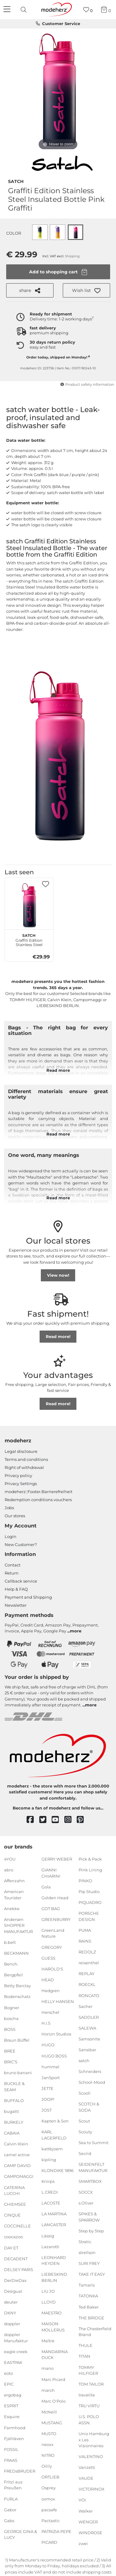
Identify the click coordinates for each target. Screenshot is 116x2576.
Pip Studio (89, 1891)
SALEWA (87, 2028)
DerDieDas (15, 2280)
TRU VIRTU (89, 2405)
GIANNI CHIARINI (50, 1873)
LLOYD (48, 2302)
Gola (46, 1886)
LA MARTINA (54, 2213)
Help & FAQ (16, 1589)
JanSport (50, 2077)
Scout (84, 2120)
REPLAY (86, 1973)
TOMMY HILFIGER (88, 2370)
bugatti (11, 2111)
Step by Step (91, 2230)
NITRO (47, 2455)
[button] (86, 290)
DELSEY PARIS (18, 2269)
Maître (47, 2340)
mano (47, 2368)
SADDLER (89, 2017)
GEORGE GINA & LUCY (20, 2534)
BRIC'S (10, 2061)
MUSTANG (51, 2422)
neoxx (47, 2444)
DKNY (10, 2312)
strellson (87, 2252)
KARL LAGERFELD (54, 2134)
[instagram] (70, 1819)
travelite (87, 2394)
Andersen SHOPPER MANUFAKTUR (18, 1925)
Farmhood (14, 2427)
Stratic (85, 2241)
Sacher (85, 2006)
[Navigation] (7, 9)
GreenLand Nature (52, 1933)
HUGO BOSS (54, 2055)
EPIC (9, 2384)
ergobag (12, 2394)
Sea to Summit (94, 2142)
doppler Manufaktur (16, 2337)
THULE (85, 2345)
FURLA (11, 2498)
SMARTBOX (90, 2181)
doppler (12, 2323)
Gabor (10, 2509)
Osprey (48, 2487)
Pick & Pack (90, 1859)
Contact (12, 1564)
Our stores (15, 1515)
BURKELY (13, 2122)
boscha (11, 2018)
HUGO (47, 2044)
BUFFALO (14, 2100)
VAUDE (86, 2478)
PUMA (85, 1930)
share (29, 291)
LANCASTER (53, 2224)
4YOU (9, 1859)
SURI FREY (89, 2263)
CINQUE (12, 2215)
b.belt (10, 1942)
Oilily (46, 2466)
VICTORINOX (92, 2489)
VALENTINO (91, 2456)
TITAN (84, 2356)
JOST (46, 2110)
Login (10, 1536)
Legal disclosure (21, 1451)
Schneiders (90, 2071)
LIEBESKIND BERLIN (54, 2277)
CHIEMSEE (15, 2204)
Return (12, 1572)
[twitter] (45, 1819)
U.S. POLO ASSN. (89, 2419)
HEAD (47, 1979)
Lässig (47, 2235)
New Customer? (21, 1544)
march (48, 2389)
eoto (8, 2373)
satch (16, 181)
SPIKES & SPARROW (89, 2216)
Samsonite (89, 2038)
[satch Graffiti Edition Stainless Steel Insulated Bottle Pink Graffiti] (29, 905)
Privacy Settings (21, 1483)
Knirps (47, 2181)
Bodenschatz (17, 1996)
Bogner (11, 2007)
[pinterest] (83, 1819)
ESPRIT (11, 2405)
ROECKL (87, 1984)
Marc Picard (53, 2379)
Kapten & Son (55, 2120)
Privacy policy (18, 1475)
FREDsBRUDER (19, 2471)
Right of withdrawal (24, 1467)
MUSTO (48, 2433)
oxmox (48, 2498)
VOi (82, 2499)
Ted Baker (89, 2306)
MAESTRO (51, 2312)
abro (8, 1869)
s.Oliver (86, 2202)
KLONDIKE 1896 (57, 2170)
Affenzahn (14, 1880)
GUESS (48, 1957)
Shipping (72, 256)
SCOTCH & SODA (89, 2107)
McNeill (49, 2411)
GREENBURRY (56, 1919)
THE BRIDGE (91, 2317)
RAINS (85, 1941)
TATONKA (88, 2295)
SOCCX (86, 2192)
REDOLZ (87, 1951)
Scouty (85, 2131)
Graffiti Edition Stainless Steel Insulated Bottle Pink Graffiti (29, 939)
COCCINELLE (17, 2225)
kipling (48, 2159)
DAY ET (11, 2247)
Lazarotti (50, 2246)
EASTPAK (13, 2362)
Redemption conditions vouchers (38, 1499)
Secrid (85, 2153)
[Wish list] (88, 10)
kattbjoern (52, 2148)
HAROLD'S (52, 1968)
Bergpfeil (13, 1974)
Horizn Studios (56, 2033)
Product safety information (87, 384)
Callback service (21, 1581)
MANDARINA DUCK (54, 2354)
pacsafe (49, 2509)
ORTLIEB (50, 2476)
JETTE (47, 2088)
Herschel (50, 2012)
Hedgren (50, 1990)
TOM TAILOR (91, 2384)
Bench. (11, 1963)
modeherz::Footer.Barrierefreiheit (38, 1491)
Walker (86, 2510)
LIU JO (48, 2291)
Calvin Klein (16, 2143)
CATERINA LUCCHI (14, 2190)
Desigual (13, 2291)
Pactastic (50, 2520)
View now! (58, 1275)
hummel (50, 2066)
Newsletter (16, 1605)
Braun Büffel (16, 2040)
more (75, 1630)
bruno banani (18, 2072)
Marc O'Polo (53, 2401)
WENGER (88, 2521)
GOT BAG (50, 1908)
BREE (9, 2050)
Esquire (11, 2416)
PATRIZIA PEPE (56, 2531)
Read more (58, 1070)
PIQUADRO (90, 1902)
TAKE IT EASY (92, 2274)
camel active (17, 2154)
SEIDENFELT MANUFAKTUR (93, 2167)
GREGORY (51, 1946)
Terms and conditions (26, 1459)
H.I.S (45, 2023)
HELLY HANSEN (57, 2001)
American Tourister (14, 1894)
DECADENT (16, 2258)
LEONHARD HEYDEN (53, 2260)
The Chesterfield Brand (95, 2331)
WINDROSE (90, 2532)
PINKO (85, 1880)
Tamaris (87, 2285)
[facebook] (33, 1819)
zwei (83, 2543)
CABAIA (11, 2133)
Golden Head (54, 1897)
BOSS (9, 2029)
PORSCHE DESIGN (89, 1916)
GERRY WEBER (56, 1859)
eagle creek (16, 2351)
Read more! (58, 1336)
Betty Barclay (17, 1985)
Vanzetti (87, 2467)
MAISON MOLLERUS (53, 2326)
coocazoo (13, 2236)
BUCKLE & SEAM (14, 2086)
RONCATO (89, 1995)
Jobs (9, 1507)
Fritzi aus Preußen (13, 2485)
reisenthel (89, 1962)
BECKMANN (16, 1953)
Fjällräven (14, 2438)
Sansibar (87, 2049)
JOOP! (47, 2099)
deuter (11, 2302)
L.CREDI (49, 2192)
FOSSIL (11, 2449)
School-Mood (92, 2082)
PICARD (49, 2542)
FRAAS (10, 2460)
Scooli (85, 2093)
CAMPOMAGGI (18, 2176)
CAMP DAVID (17, 2165)
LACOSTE (50, 2202)
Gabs (9, 2520)
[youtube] (58, 1819)
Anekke (11, 1908)
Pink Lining (90, 1869)
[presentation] (24, 9)
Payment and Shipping (28, 1597)
